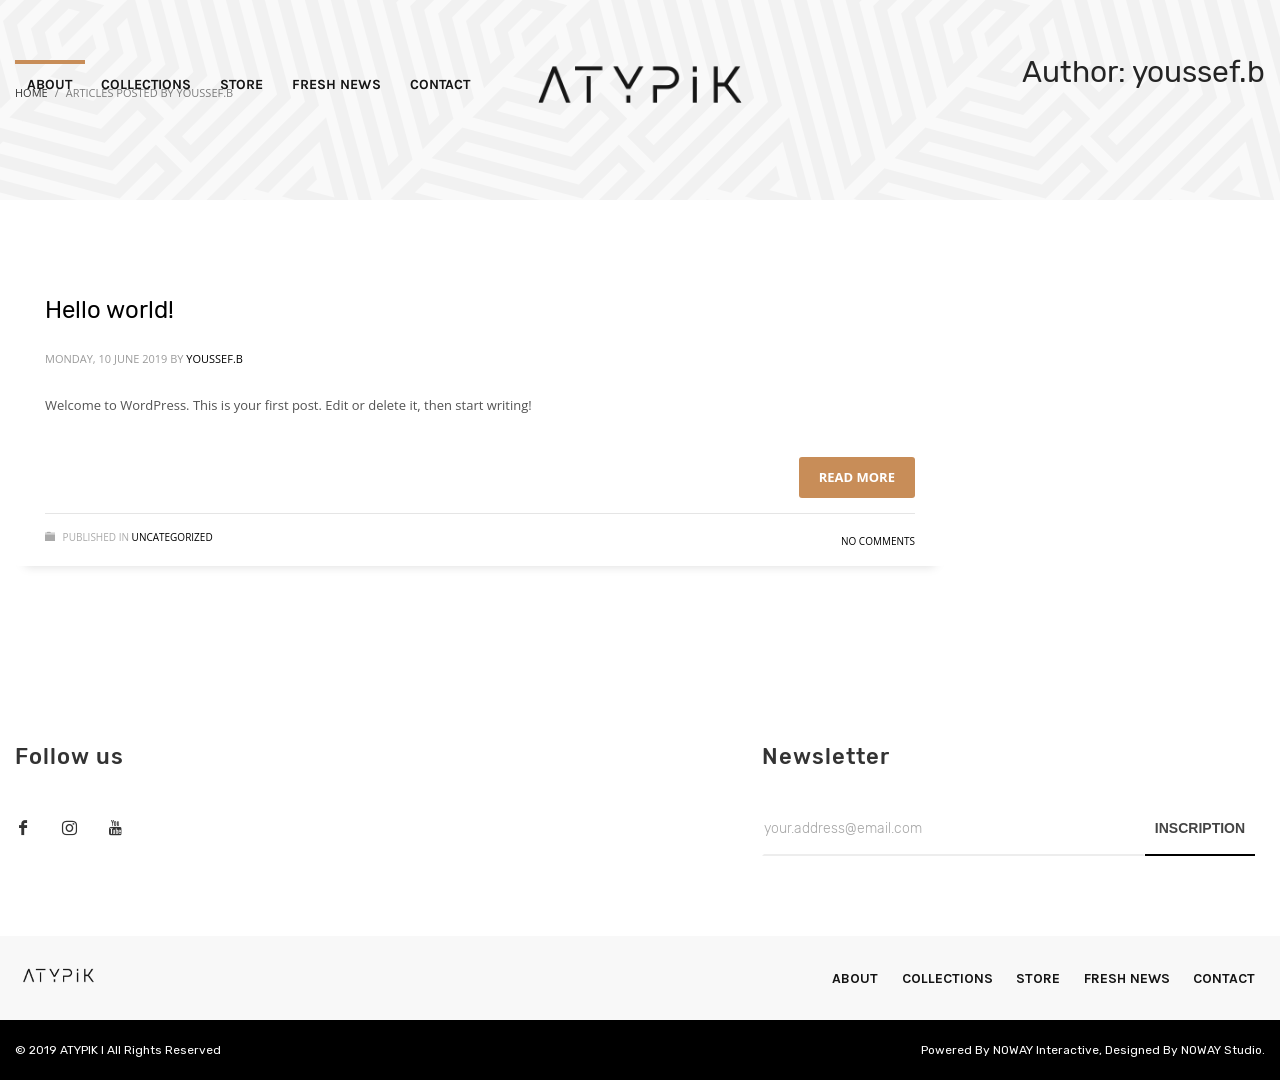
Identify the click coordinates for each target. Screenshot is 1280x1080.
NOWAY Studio (1221, 1050)
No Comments (878, 541)
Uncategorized (172, 537)
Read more (857, 477)
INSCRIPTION (1200, 828)
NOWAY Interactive (1046, 1050)
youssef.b (214, 358)
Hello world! (109, 310)
